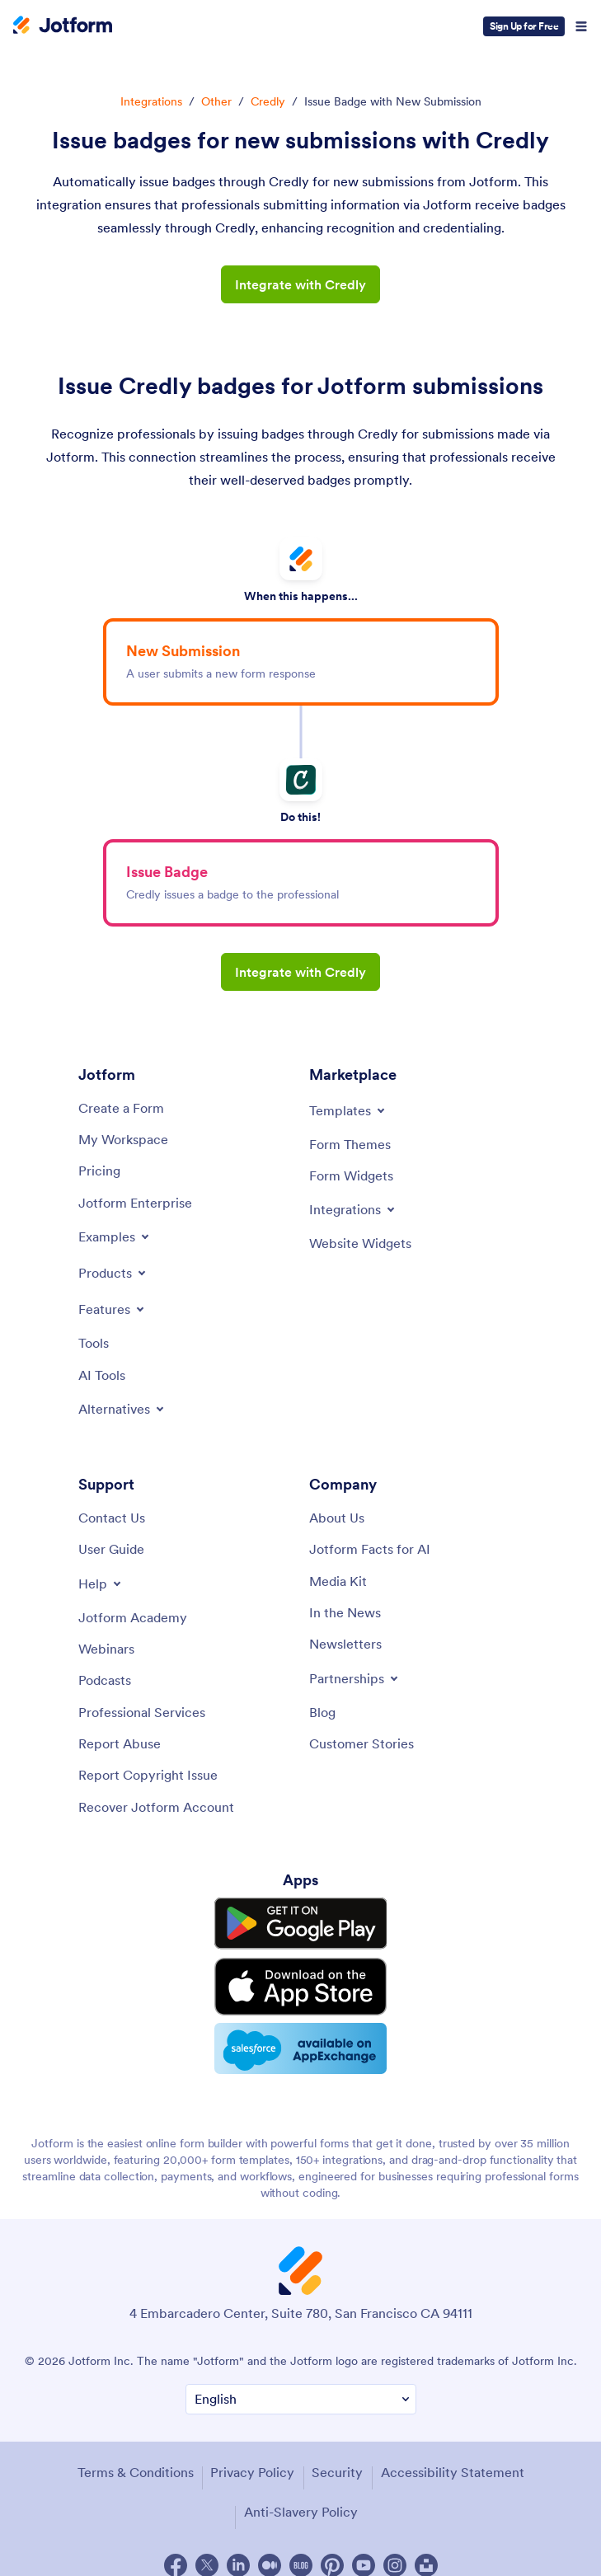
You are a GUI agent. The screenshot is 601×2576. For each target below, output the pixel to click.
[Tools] (93, 1342)
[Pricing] (99, 1170)
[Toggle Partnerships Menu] (355, 1678)
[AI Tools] (101, 1375)
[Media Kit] (338, 1581)
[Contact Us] (111, 1517)
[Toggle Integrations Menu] (353, 1209)
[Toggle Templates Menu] (348, 1110)
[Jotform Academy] (132, 1617)
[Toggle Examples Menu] (115, 1236)
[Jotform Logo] (62, 26)
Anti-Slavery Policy (301, 2494)
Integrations (151, 101)
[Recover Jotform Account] (156, 1807)
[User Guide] (111, 1549)
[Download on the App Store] (301, 1975)
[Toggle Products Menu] (113, 1273)
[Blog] (322, 1712)
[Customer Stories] (361, 1743)
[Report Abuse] (119, 1743)
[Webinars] (106, 1648)
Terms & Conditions (135, 2455)
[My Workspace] (123, 1139)
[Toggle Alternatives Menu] (122, 1409)
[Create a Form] (121, 1108)
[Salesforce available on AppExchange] (301, 2033)
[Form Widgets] (351, 1175)
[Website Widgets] (360, 1243)
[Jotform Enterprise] (135, 1202)
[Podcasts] (104, 1680)
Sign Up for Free (524, 26)
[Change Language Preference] (300, 2382)
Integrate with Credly (300, 284)
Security (337, 2455)
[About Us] (336, 1517)
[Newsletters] (345, 1643)
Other (216, 101)
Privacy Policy (252, 2455)
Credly (268, 101)
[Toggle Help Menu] (101, 1583)
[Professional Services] (141, 1712)
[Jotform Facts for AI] (369, 1549)
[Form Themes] (350, 1144)
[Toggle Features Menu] (112, 1309)
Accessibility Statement (452, 2455)
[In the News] (345, 1612)
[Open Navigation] (581, 26)
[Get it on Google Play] (301, 1921)
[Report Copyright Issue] (148, 1774)
